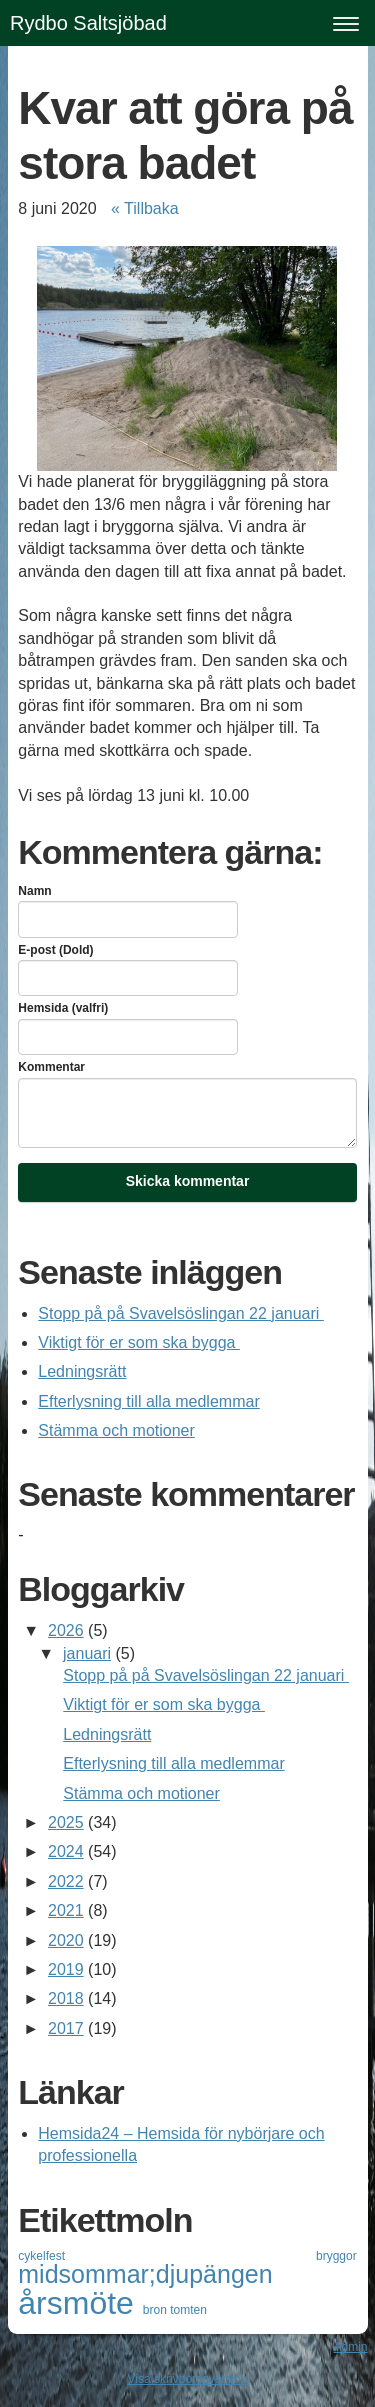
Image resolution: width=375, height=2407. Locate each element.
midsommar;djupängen (145, 2274)
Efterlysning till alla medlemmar (148, 1401)
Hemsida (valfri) (63, 1008)
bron (156, 2310)
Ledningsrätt (82, 1371)
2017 (66, 2028)
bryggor (336, 2256)
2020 (66, 1940)
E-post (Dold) (55, 950)
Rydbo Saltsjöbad (88, 23)
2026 (66, 1630)
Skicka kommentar (188, 1181)
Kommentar (51, 1067)
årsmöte (80, 2303)
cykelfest (167, 2256)
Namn (34, 891)
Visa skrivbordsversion (188, 2379)
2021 (66, 1910)
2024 (66, 1851)
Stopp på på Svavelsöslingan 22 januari (181, 1313)
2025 (66, 1822)
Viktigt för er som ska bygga (139, 1342)
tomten (188, 2310)
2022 (66, 1881)
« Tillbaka (145, 208)
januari (87, 1653)
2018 (66, 1998)
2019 (66, 1969)
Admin (350, 2347)
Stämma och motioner (116, 1430)
